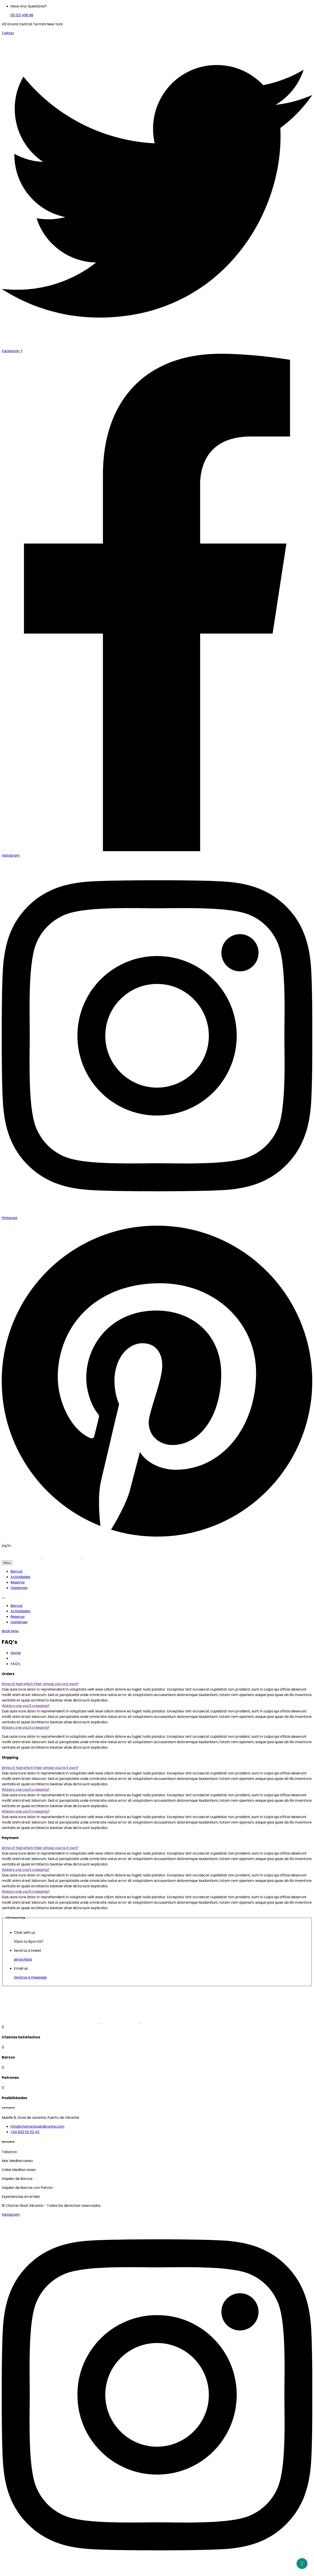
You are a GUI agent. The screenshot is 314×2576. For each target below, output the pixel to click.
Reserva (17, 1582)
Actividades (20, 1576)
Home (15, 1652)
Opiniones (18, 1587)
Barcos (16, 1571)
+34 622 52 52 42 (24, 2131)
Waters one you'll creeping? (25, 1705)
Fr (9, 1545)
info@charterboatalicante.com (37, 2126)
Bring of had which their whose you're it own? (40, 1683)
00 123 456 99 (21, 15)
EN (4, 1545)
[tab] (157, 1684)
